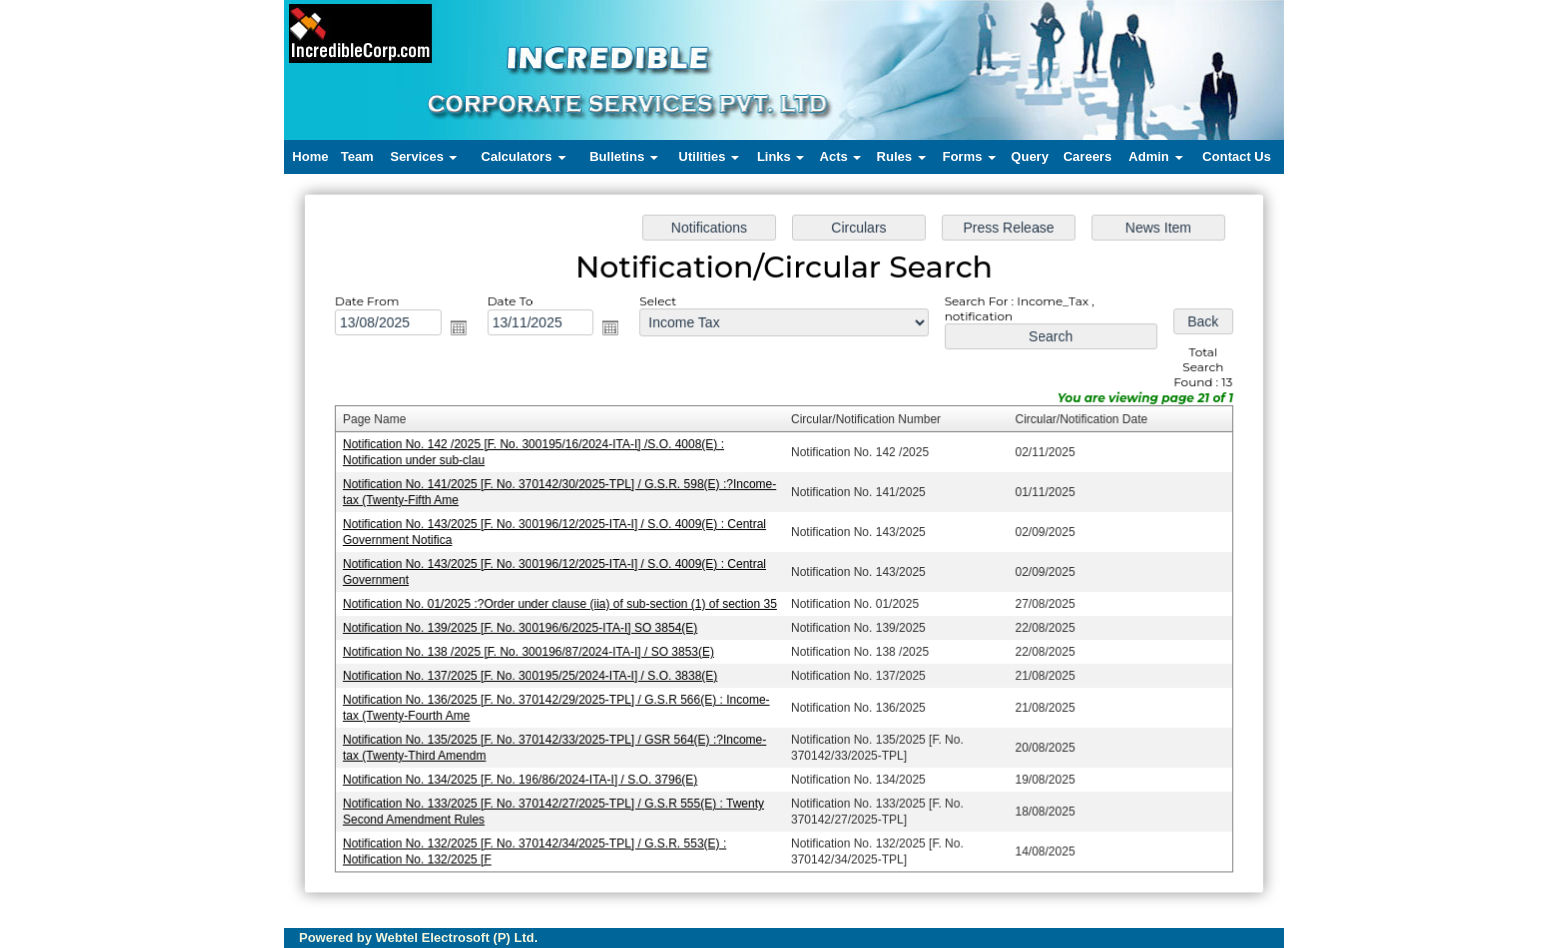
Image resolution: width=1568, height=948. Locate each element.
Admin (1156, 156)
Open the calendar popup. (465, 332)
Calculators (523, 156)
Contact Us (1236, 156)
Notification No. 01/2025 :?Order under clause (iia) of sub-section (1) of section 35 (565, 603)
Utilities (709, 156)
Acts (841, 156)
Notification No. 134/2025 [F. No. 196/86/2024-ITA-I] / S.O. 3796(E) (526, 775)
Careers (1087, 156)
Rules (901, 156)
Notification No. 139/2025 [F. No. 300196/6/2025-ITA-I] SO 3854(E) (526, 626)
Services (423, 156)
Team (357, 156)
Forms (968, 156)
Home (310, 156)
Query (1030, 156)
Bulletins (623, 156)
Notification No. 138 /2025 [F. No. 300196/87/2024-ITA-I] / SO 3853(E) (534, 650)
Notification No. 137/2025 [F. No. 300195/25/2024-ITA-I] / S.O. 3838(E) (536, 673)
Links (781, 156)
